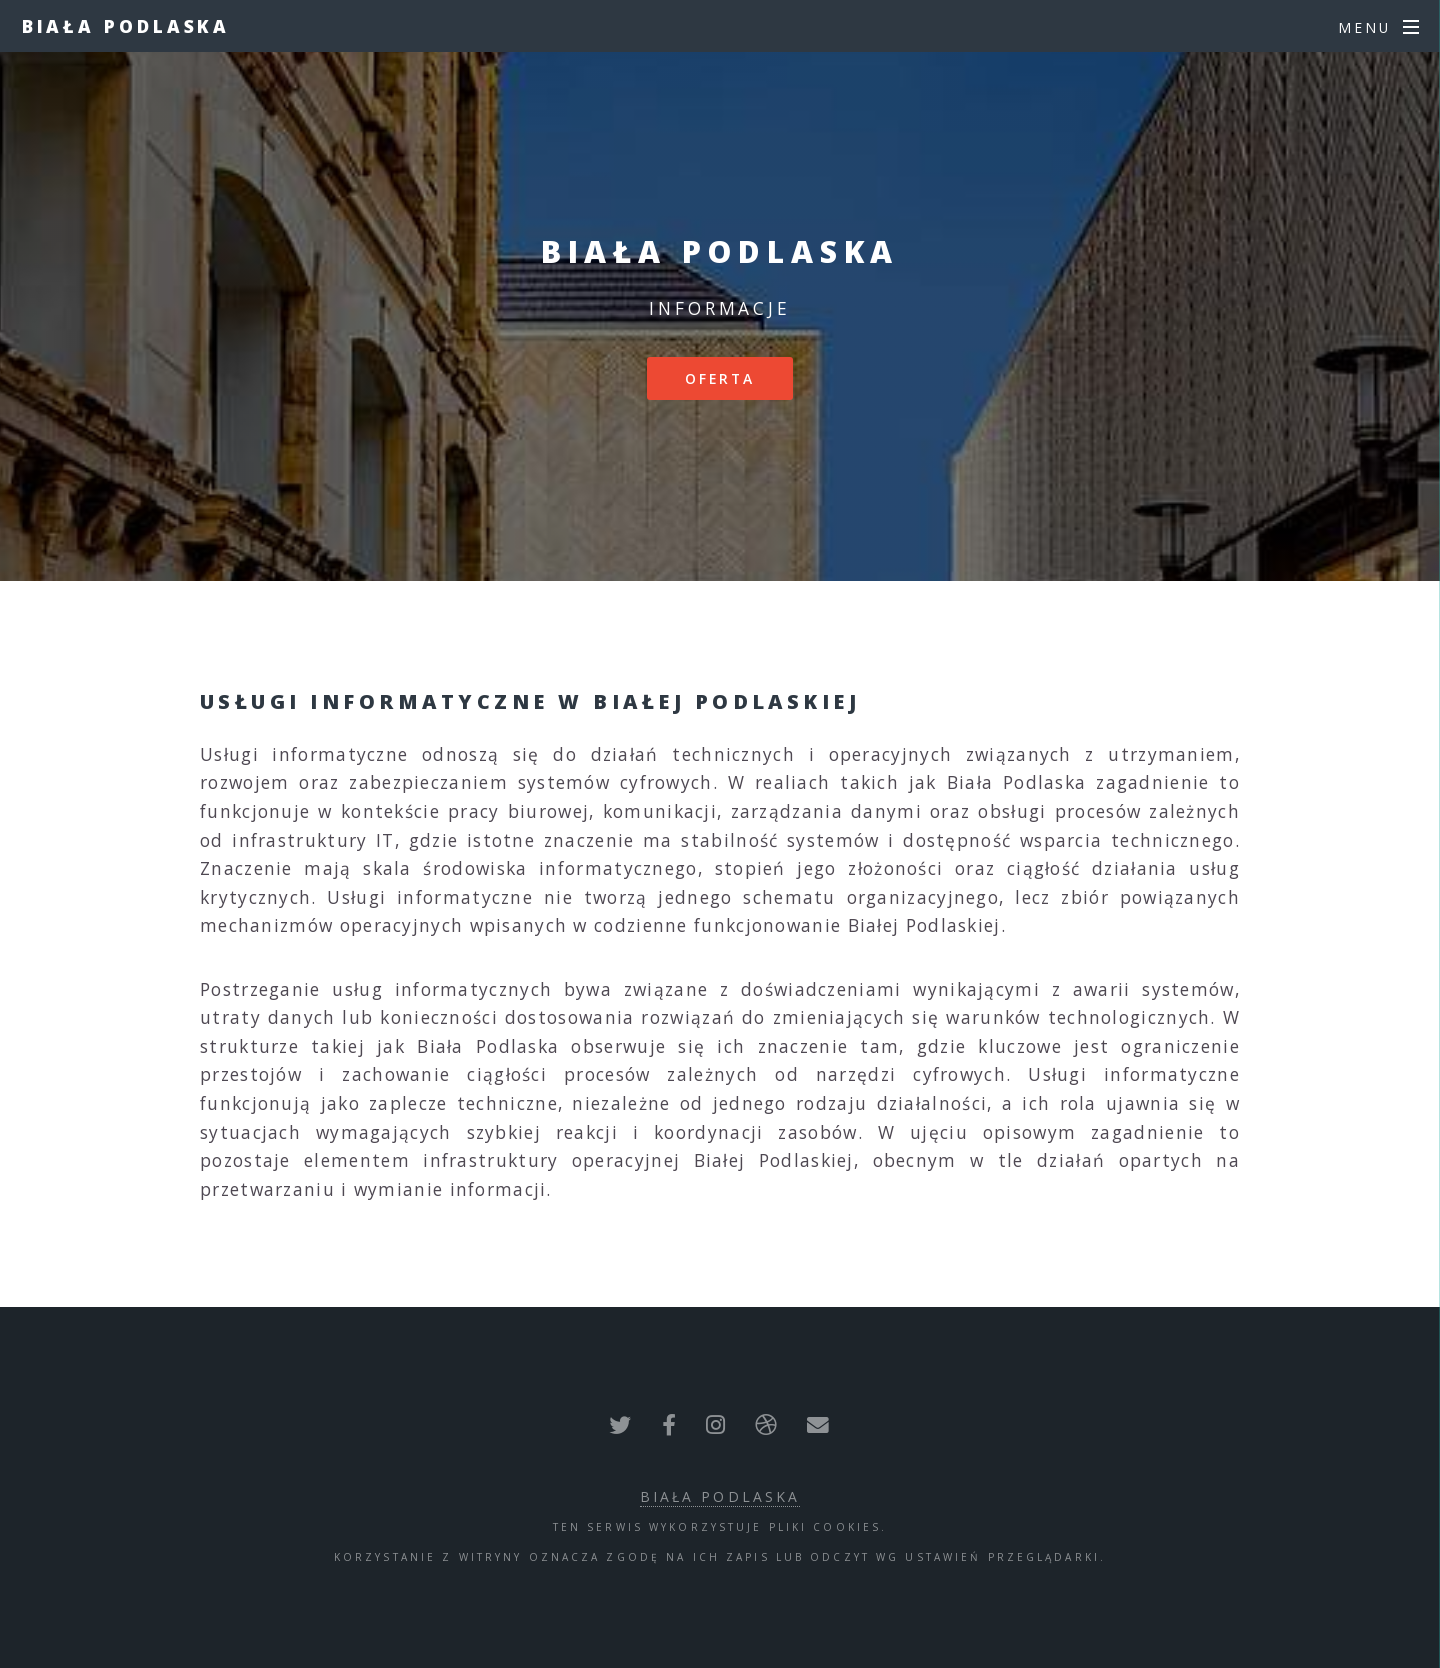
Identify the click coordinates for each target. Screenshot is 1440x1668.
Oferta (720, 378)
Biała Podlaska (126, 26)
